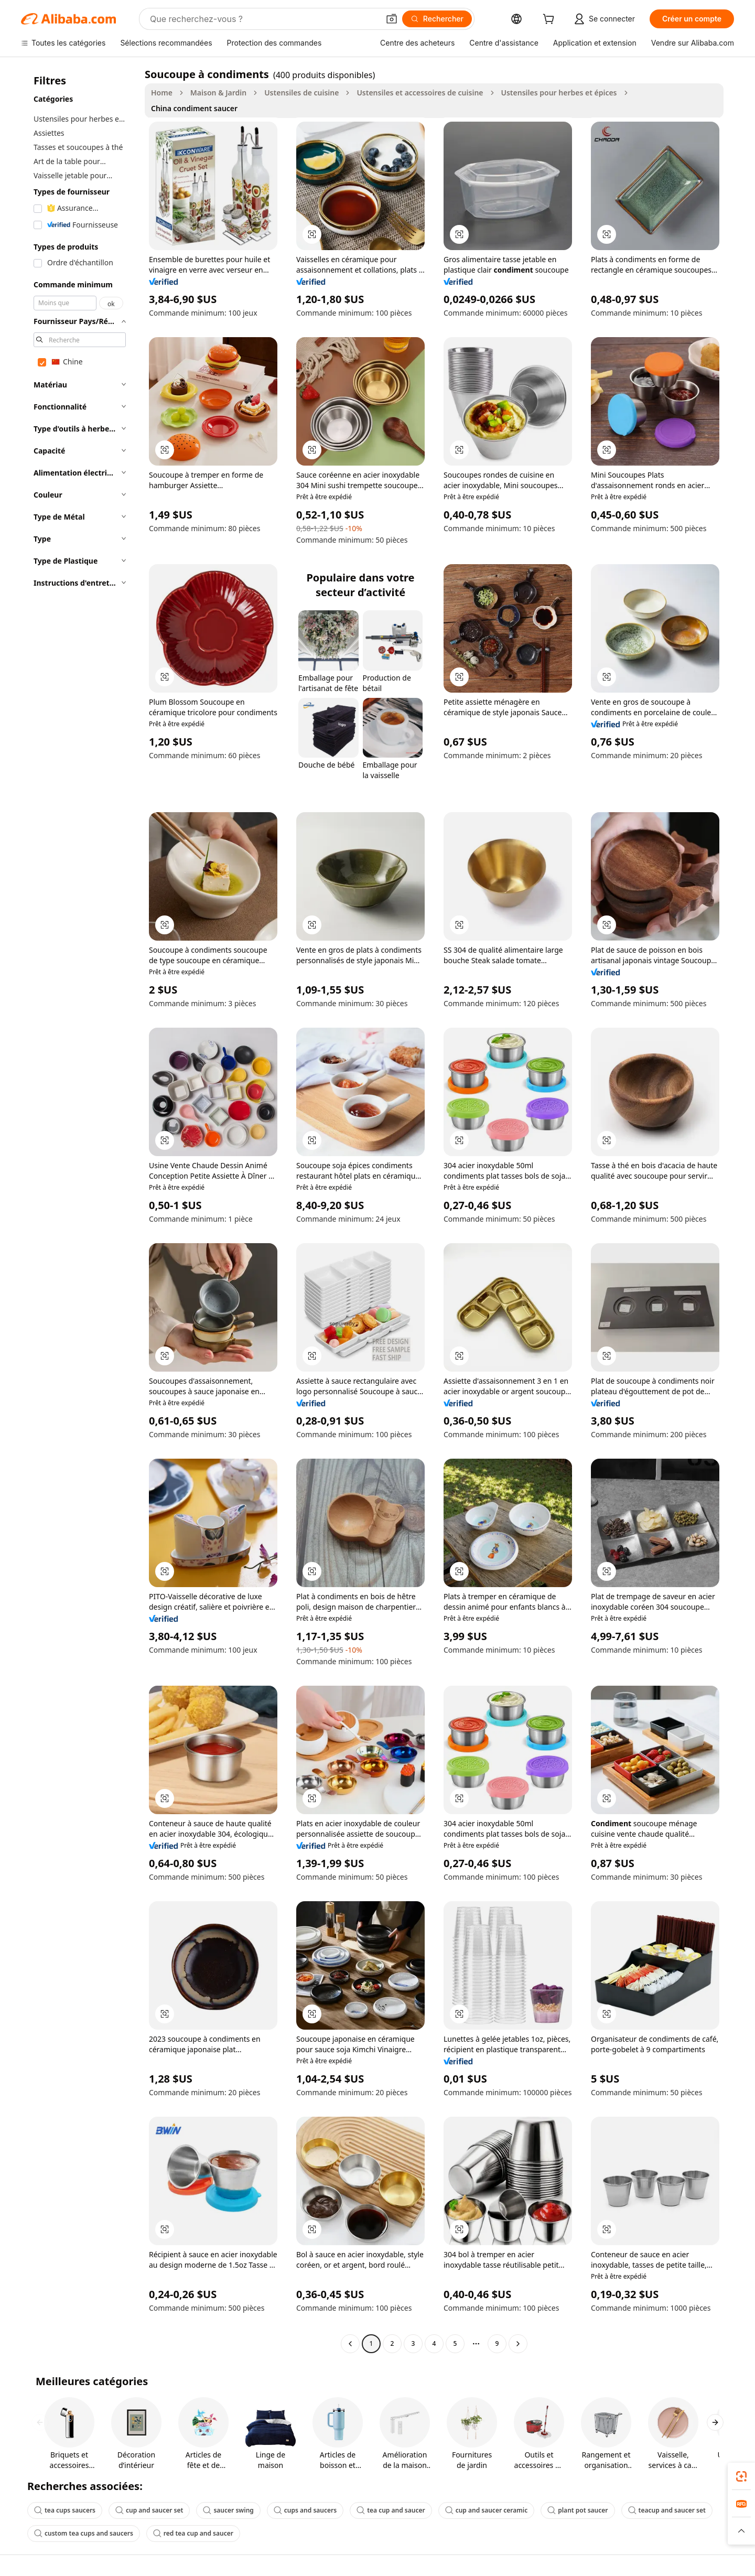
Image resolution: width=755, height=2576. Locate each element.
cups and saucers (305, 2510)
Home (161, 93)
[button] (391, 18)
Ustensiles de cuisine (301, 93)
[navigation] (79, 1210)
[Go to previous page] (350, 2343)
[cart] (550, 20)
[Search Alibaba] (263, 19)
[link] (741, 2476)
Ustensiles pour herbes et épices (559, 93)
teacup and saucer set (667, 2510)
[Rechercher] (437, 18)
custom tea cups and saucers (83, 2533)
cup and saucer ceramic (486, 2510)
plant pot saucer (577, 2510)
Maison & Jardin (218, 93)
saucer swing (228, 2510)
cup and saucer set (149, 2510)
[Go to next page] (518, 2343)
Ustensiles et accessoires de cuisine (420, 93)
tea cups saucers (64, 2510)
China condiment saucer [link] (194, 108)
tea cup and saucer (391, 2510)
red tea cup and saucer (193, 2533)
